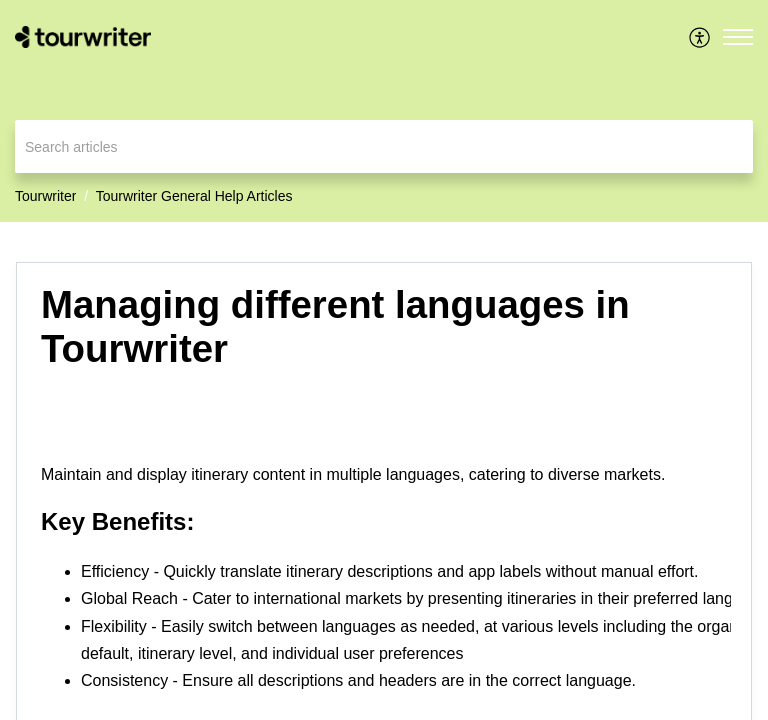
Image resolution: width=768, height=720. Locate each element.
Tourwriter (45, 196)
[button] (700, 37)
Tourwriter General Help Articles (194, 196)
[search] (384, 146)
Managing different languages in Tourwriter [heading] (335, 326)
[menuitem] (700, 37)
